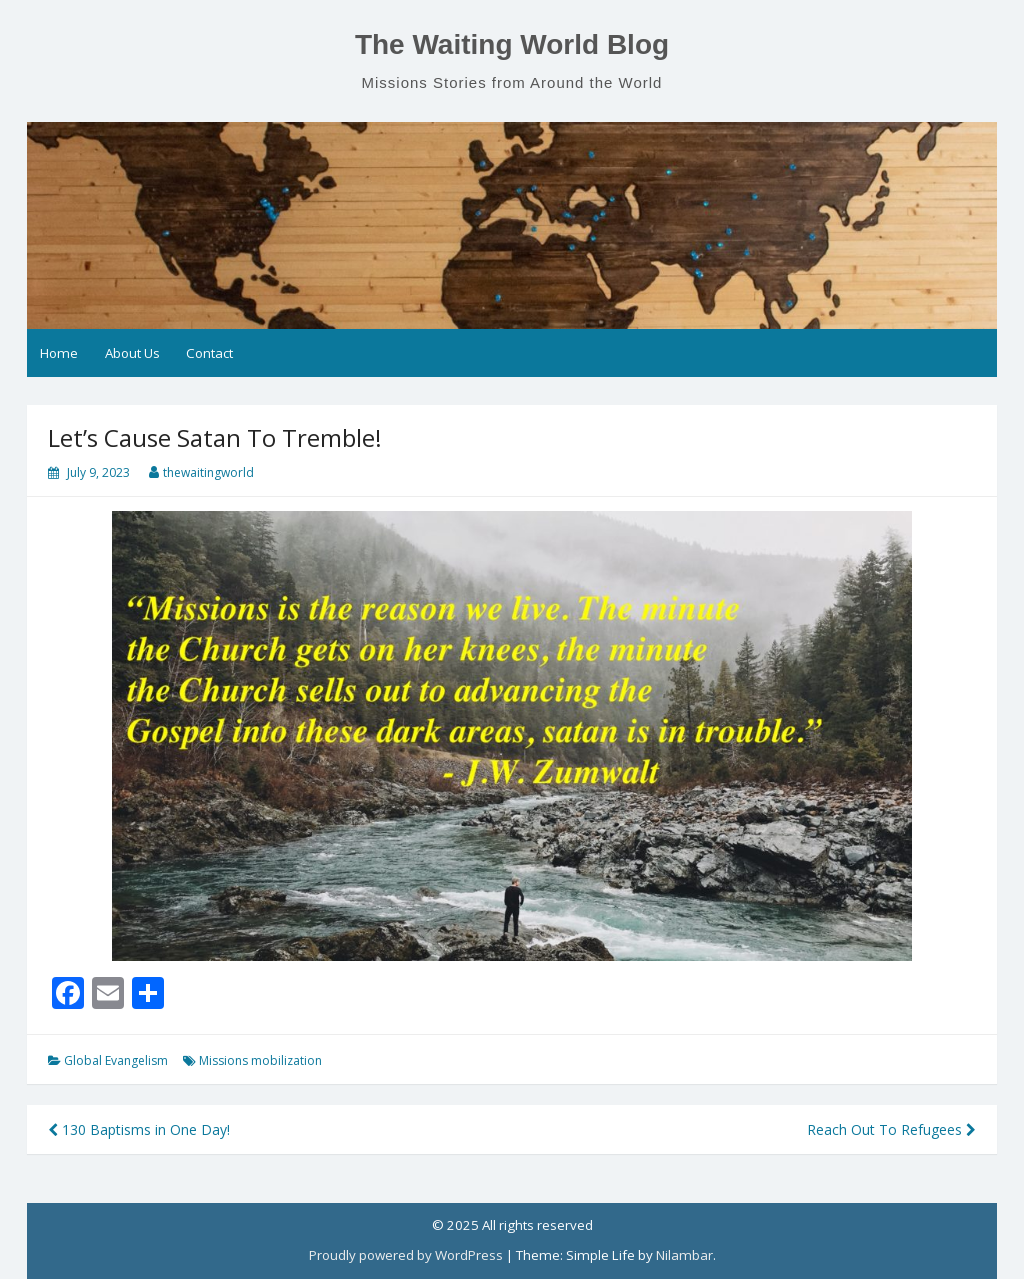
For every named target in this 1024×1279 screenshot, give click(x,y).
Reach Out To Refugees (891, 1129)
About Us (132, 353)
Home (59, 353)
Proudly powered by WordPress (406, 1255)
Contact (209, 353)
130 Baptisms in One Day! (139, 1129)
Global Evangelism (116, 1060)
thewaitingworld (208, 472)
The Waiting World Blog (512, 44)
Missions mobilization (260, 1060)
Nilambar (684, 1255)
